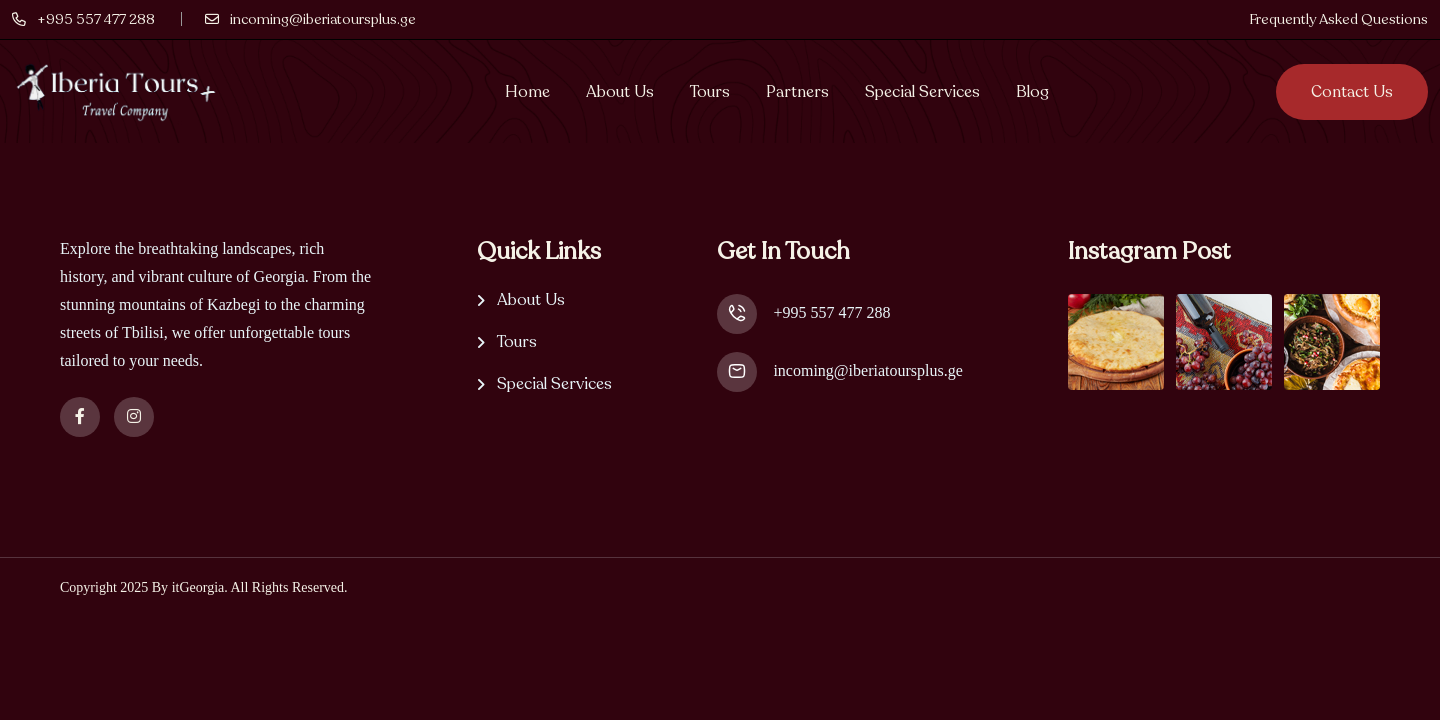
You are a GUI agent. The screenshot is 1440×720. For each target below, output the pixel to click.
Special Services (922, 92)
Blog (1032, 92)
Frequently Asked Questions (1338, 19)
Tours (710, 92)
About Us (620, 92)
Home (527, 92)
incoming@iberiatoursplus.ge (867, 370)
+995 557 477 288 (831, 312)
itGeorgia (198, 587)
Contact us (1352, 92)
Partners (797, 92)
